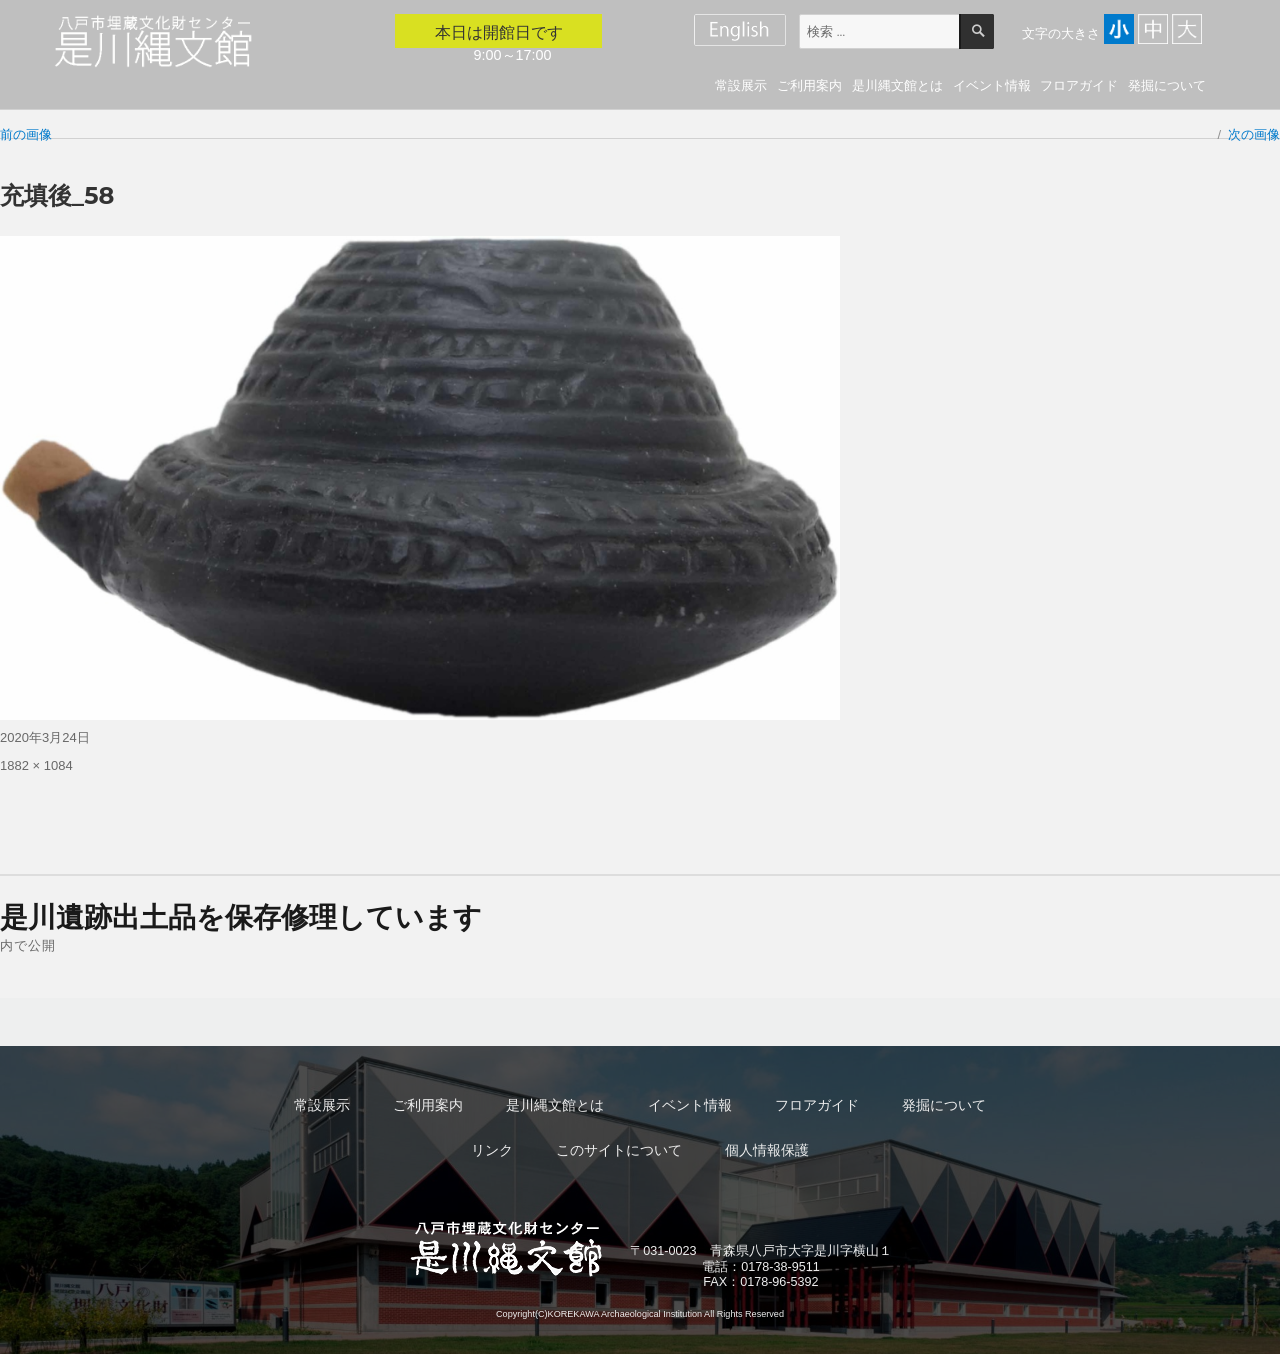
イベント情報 (992, 85)
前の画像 (26, 134)
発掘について (1167, 85)
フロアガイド (1079, 85)
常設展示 (741, 85)
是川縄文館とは (897, 85)
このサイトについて (619, 1150)
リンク (492, 1150)
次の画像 (1254, 134)
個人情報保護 (767, 1150)
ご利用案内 (809, 85)
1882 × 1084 (36, 765)
